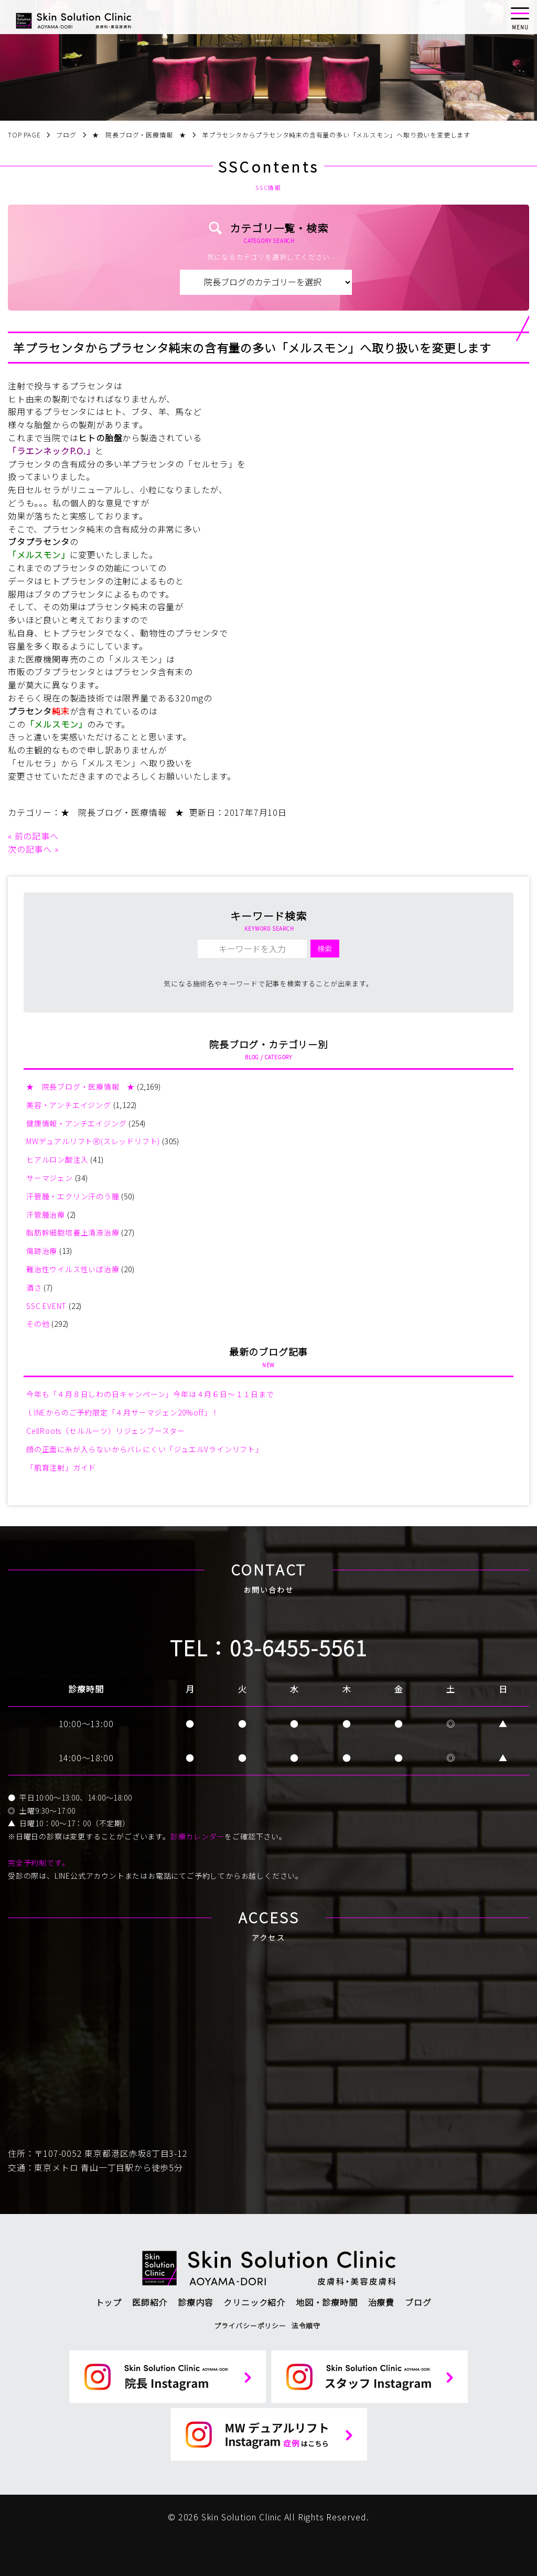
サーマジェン (49, 1178)
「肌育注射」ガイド (61, 1467)
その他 (37, 1323)
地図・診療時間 (327, 2302)
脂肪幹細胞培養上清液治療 (73, 1232)
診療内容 (195, 2302)
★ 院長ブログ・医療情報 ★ (122, 812)
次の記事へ (30, 849)
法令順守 (306, 2325)
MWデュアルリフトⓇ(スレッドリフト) (93, 1141)
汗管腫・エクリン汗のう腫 (73, 1196)
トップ (108, 2302)
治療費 (381, 2302)
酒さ (34, 1287)
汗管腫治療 (45, 1214)
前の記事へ (37, 835)
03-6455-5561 (298, 1647)
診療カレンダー (197, 1836)
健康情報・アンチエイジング (76, 1123)
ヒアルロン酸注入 (57, 1159)
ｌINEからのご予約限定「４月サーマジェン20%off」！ (122, 1412)
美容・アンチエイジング (68, 1105)
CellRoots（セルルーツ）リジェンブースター (105, 1430)
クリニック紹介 (254, 2302)
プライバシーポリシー (250, 2325)
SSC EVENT (46, 1306)
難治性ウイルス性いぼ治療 (73, 1269)
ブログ (418, 2302)
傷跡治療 (41, 1251)
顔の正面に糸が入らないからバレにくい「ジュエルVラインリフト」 (144, 1449)
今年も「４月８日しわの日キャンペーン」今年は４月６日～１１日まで (150, 1394)
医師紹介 (149, 2302)
